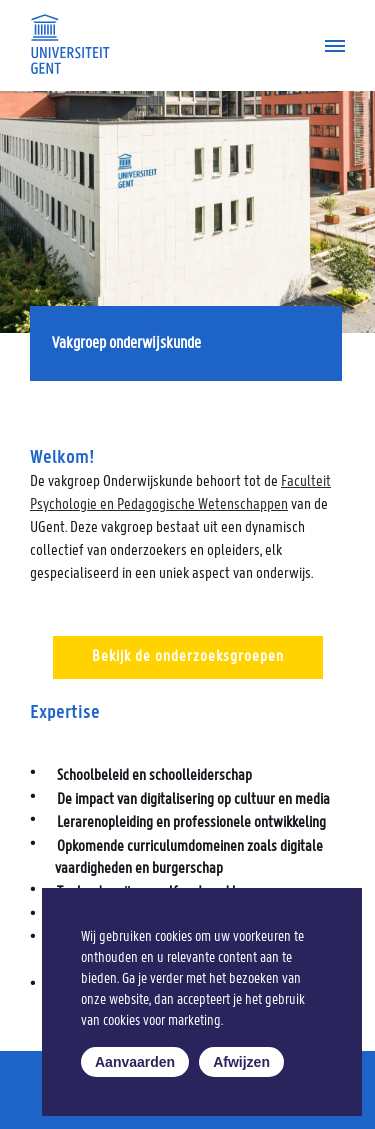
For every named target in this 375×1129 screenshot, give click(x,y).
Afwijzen (241, 1062)
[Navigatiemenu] (327, 46)
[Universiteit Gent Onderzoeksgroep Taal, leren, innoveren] (70, 44)
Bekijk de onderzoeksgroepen (188, 657)
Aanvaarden (135, 1062)
